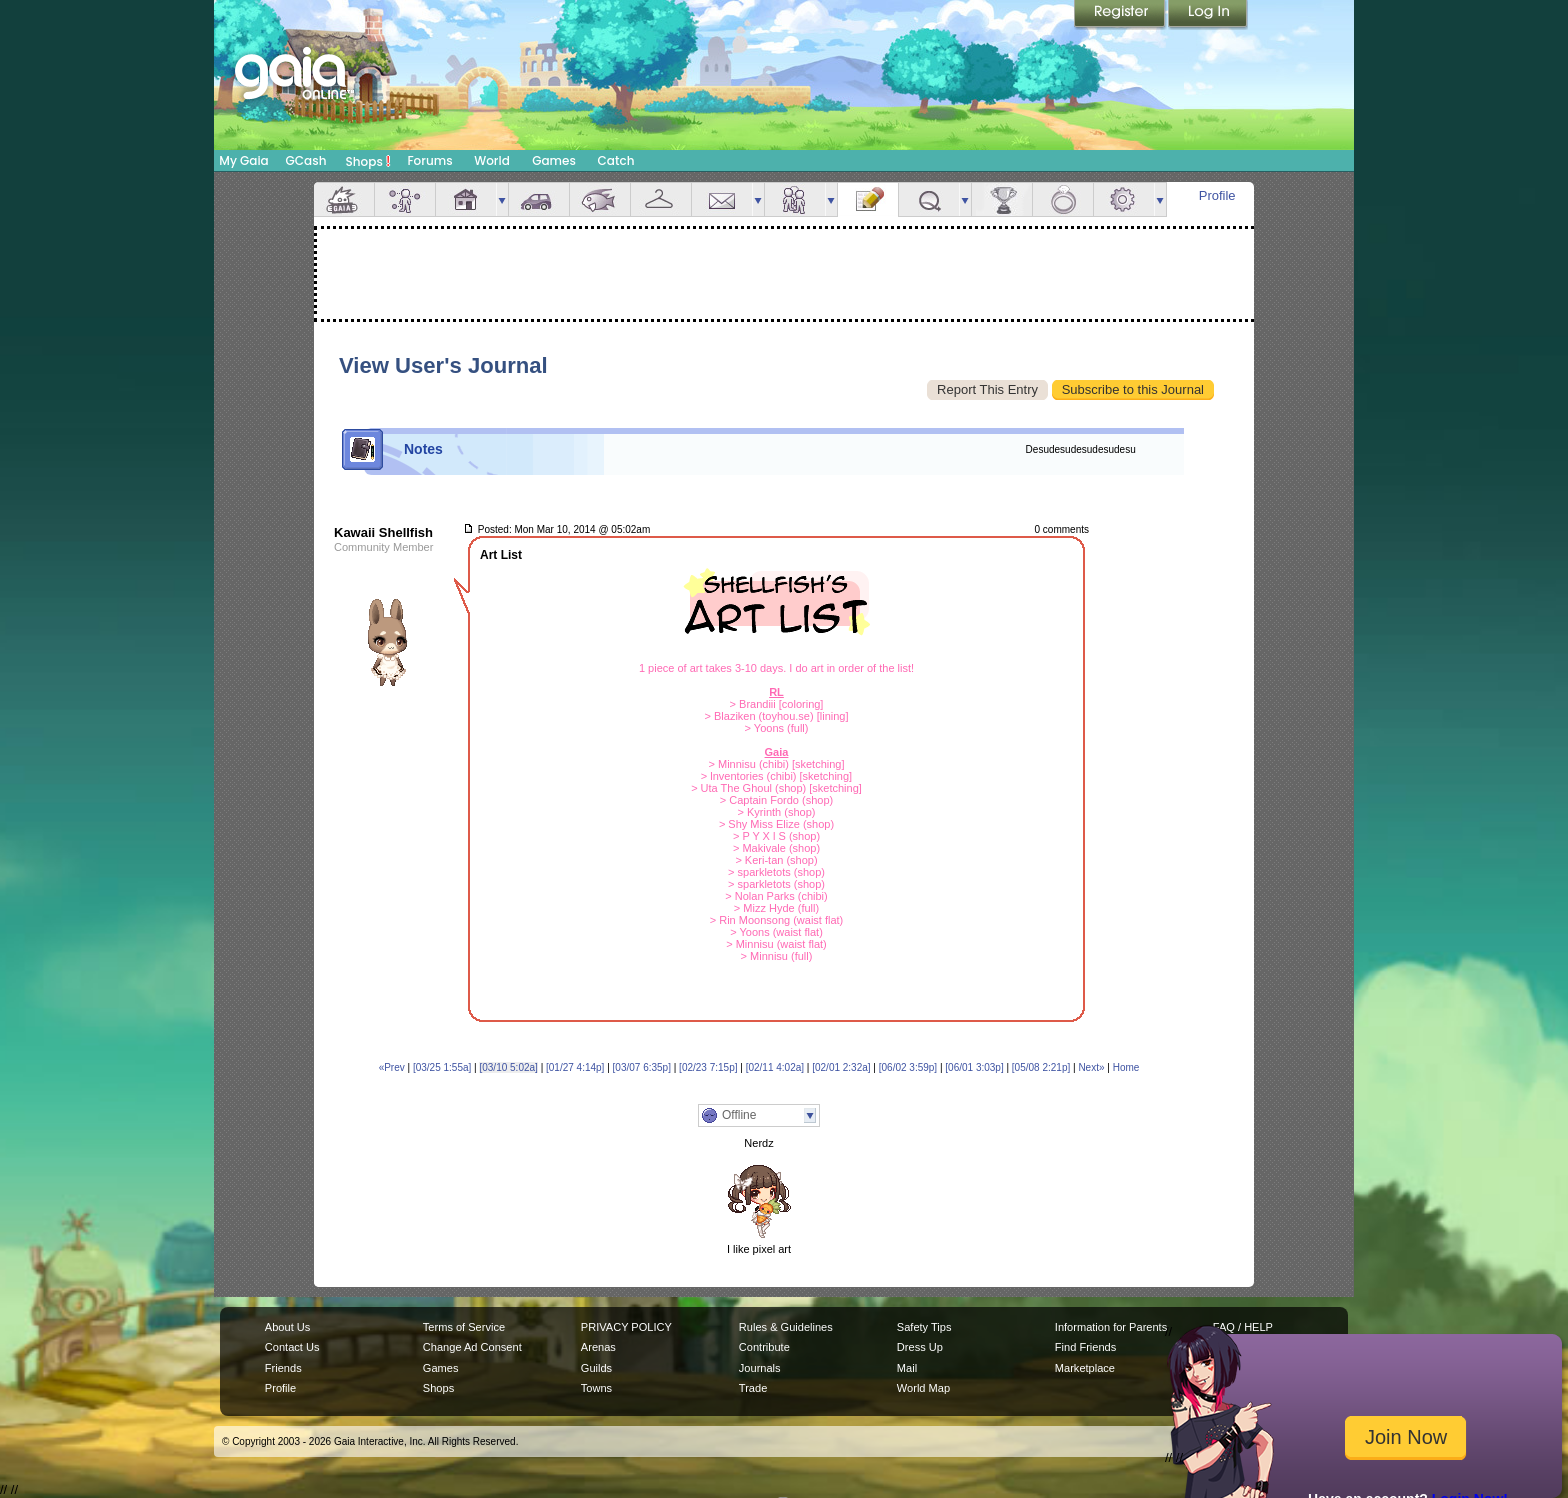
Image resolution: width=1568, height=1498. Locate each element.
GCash (306, 160)
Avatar (405, 199)
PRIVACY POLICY (626, 1327)
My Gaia (243, 160)
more (502, 199)
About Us (287, 1327)
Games (554, 160)
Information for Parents (1111, 1327)
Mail (722, 199)
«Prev (392, 1067)
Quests (929, 199)
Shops (368, 161)
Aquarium (600, 199)
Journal (868, 199)
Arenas (598, 1347)
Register (1121, 15)
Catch (616, 160)
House (466, 199)
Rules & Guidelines (786, 1327)
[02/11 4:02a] (775, 1067)
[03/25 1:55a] (442, 1067)
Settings (1124, 199)
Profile (1217, 195)
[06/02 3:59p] (908, 1067)
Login (1208, 15)
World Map (923, 1388)
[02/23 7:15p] (708, 1067)
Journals (760, 1368)
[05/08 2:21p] (1041, 1067)
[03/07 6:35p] (642, 1067)
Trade (753, 1388)
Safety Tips (924, 1327)
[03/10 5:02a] (508, 1067)
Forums (429, 160)
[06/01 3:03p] (974, 1067)
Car (539, 199)
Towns (596, 1388)
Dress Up (920, 1347)
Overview (344, 199)
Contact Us (292, 1347)
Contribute (764, 1347)
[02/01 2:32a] (841, 1067)
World (492, 160)
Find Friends (1085, 1347)
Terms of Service (464, 1327)
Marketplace (1085, 1368)
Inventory (661, 199)
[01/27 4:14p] (575, 1067)
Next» (1091, 1067)
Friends (795, 199)
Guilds (596, 1368)
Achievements (1002, 199)
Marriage (1063, 199)
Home (1126, 1067)
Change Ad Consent (472, 1347)
